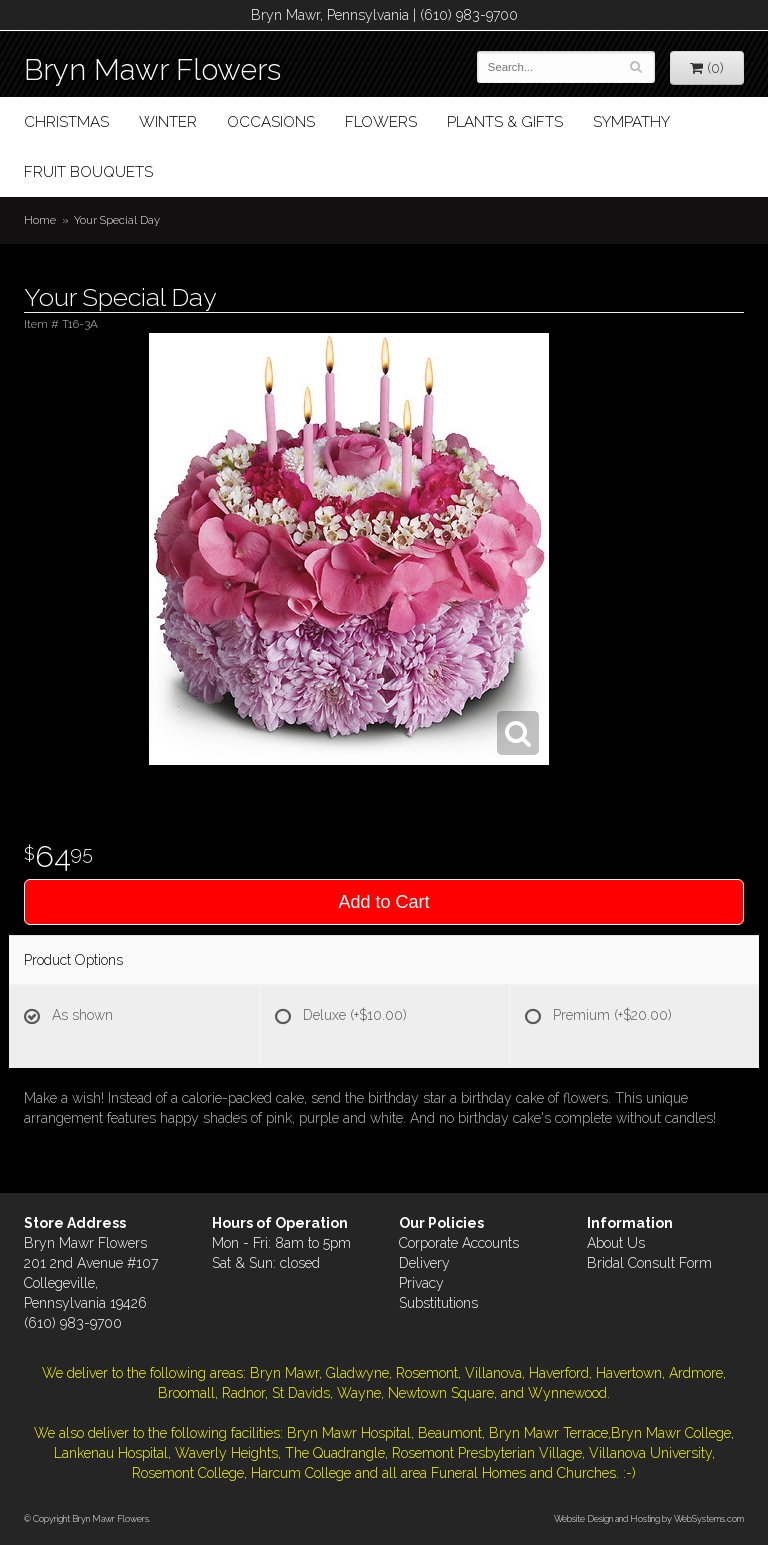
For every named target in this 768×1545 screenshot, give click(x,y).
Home (40, 220)
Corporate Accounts (459, 1243)
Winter (168, 122)
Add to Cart (383, 902)
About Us (616, 1243)
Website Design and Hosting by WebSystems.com (649, 1518)
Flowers (381, 122)
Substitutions (438, 1303)
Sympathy (631, 122)
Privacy (421, 1283)
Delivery (424, 1263)
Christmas (66, 122)
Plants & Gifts (505, 122)
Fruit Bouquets (88, 172)
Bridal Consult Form (649, 1263)
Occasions (271, 122)
